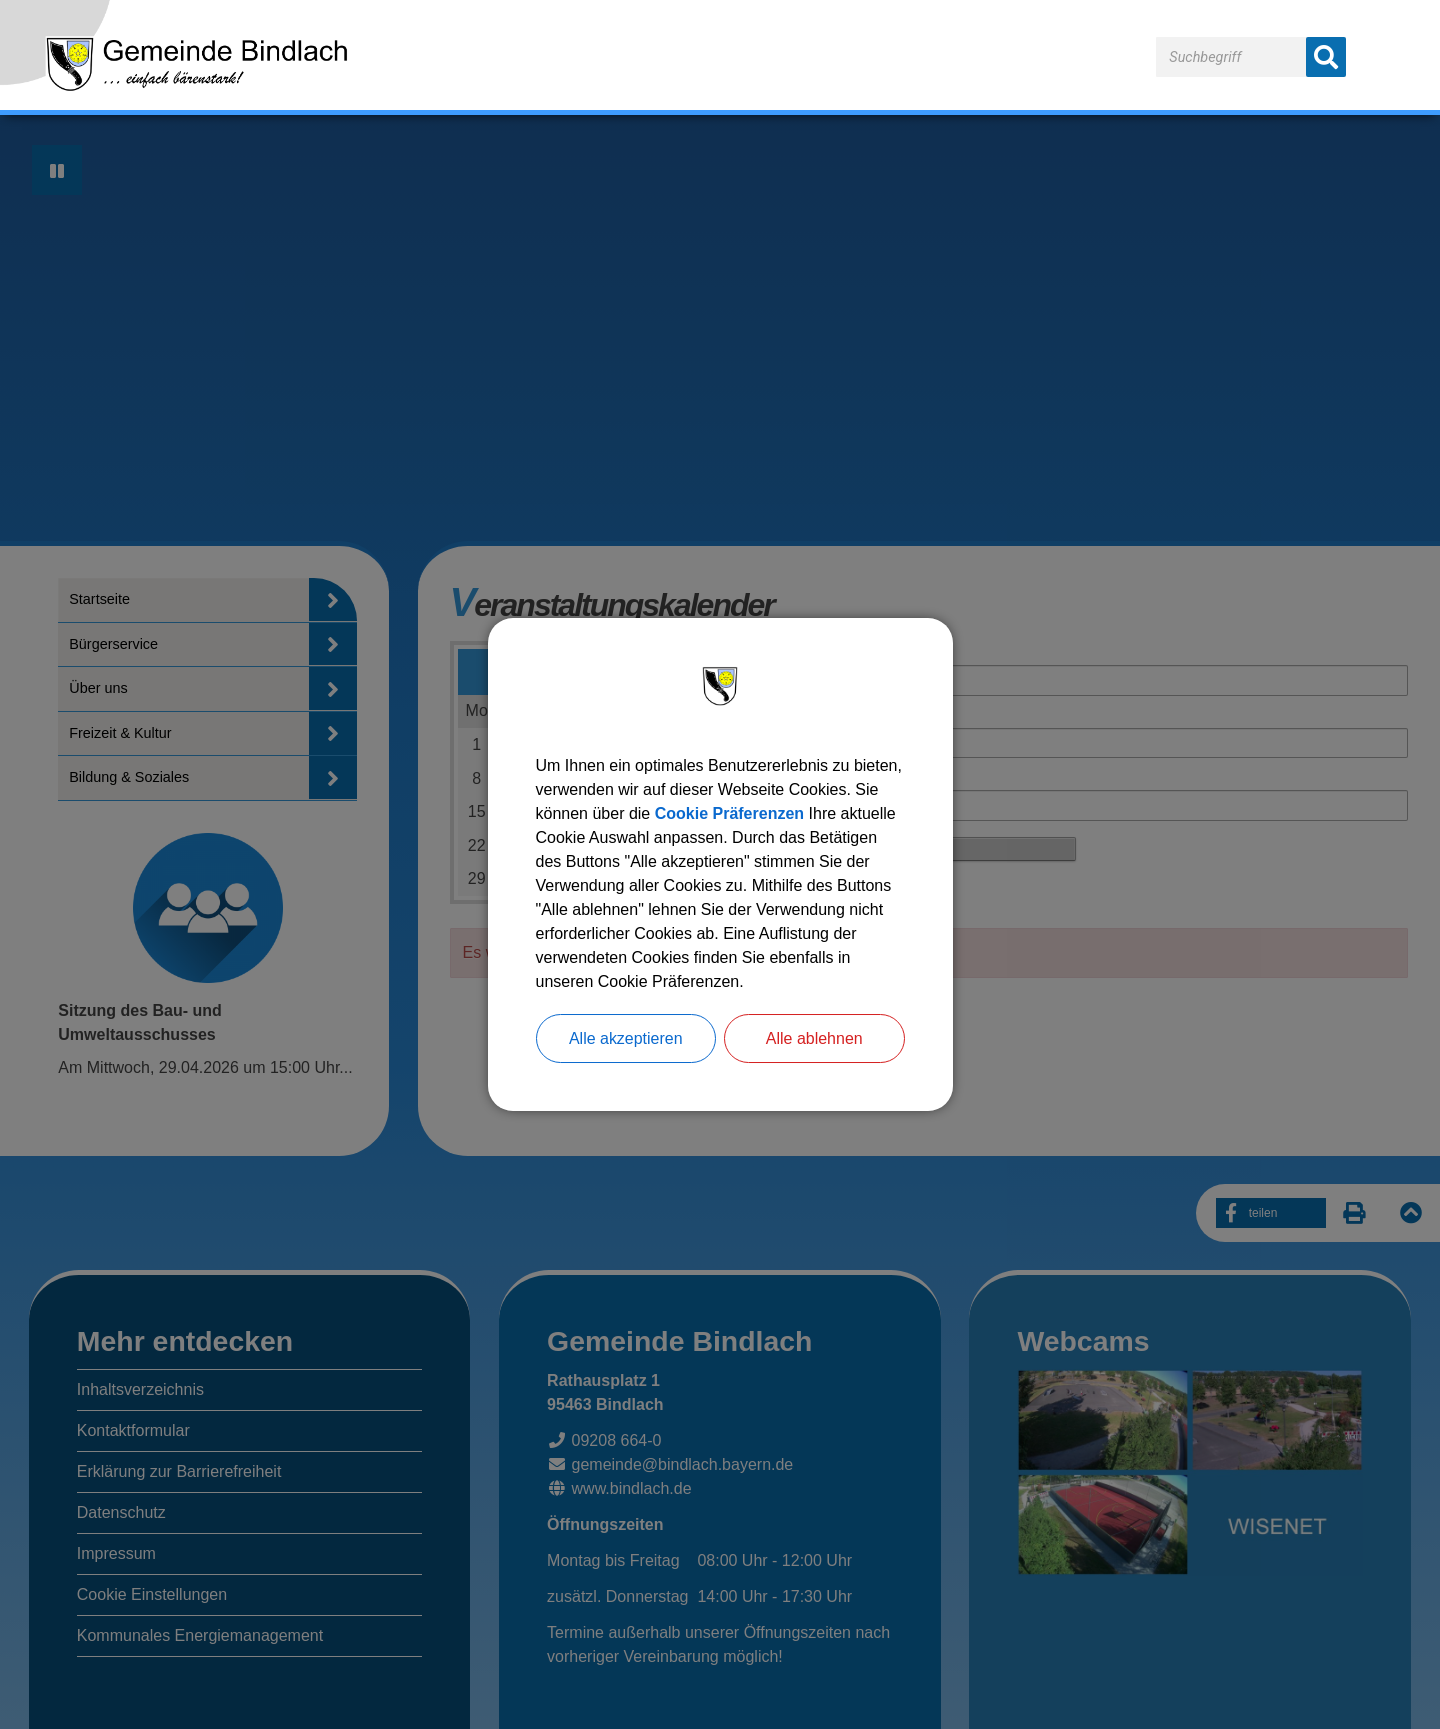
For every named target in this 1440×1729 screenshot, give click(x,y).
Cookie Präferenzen (729, 813)
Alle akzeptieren (626, 1038)
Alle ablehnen (814, 1038)
